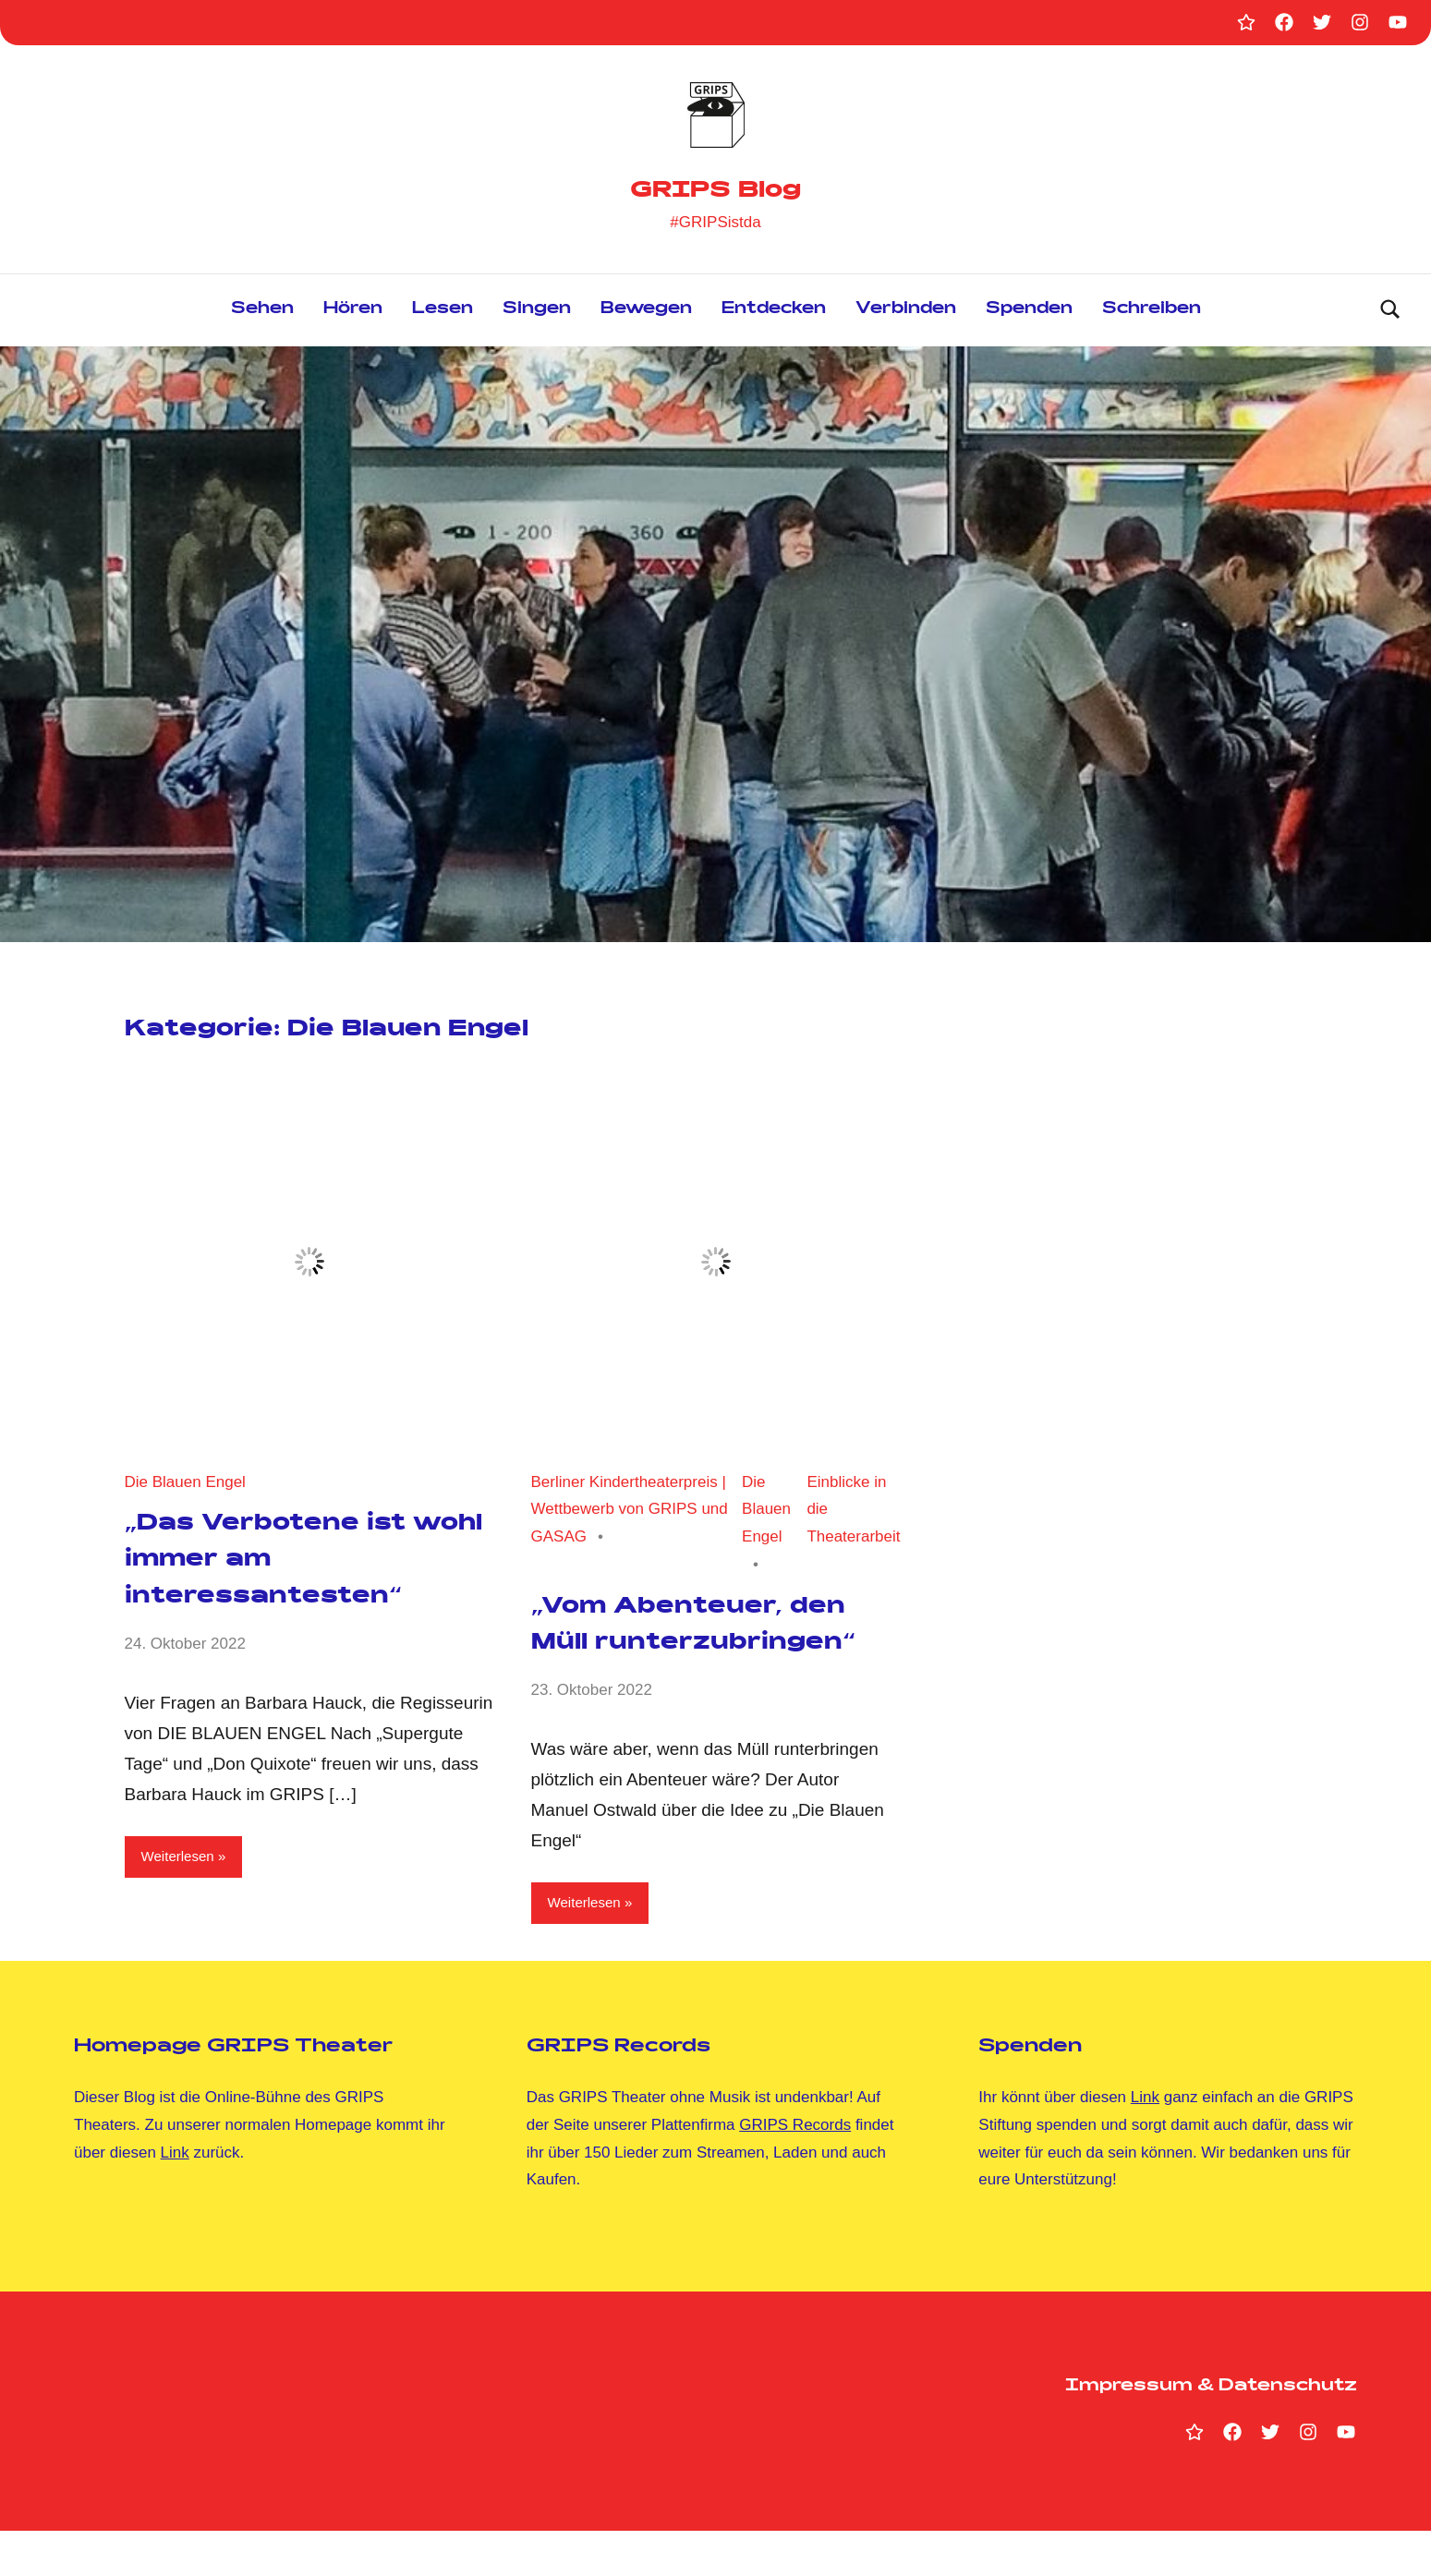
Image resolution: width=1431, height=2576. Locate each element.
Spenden (1029, 313)
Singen (537, 313)
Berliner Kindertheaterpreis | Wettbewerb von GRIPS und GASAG (629, 1513)
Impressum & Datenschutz (1211, 2431)
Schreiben (1151, 313)
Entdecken (774, 313)
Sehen (262, 313)
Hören (352, 313)
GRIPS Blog (715, 189)
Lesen (442, 313)
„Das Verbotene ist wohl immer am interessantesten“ (286, 1564)
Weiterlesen (184, 1862)
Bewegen (646, 313)
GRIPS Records (795, 2170)
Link (175, 2197)
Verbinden (905, 313)
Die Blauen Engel (185, 1485)
